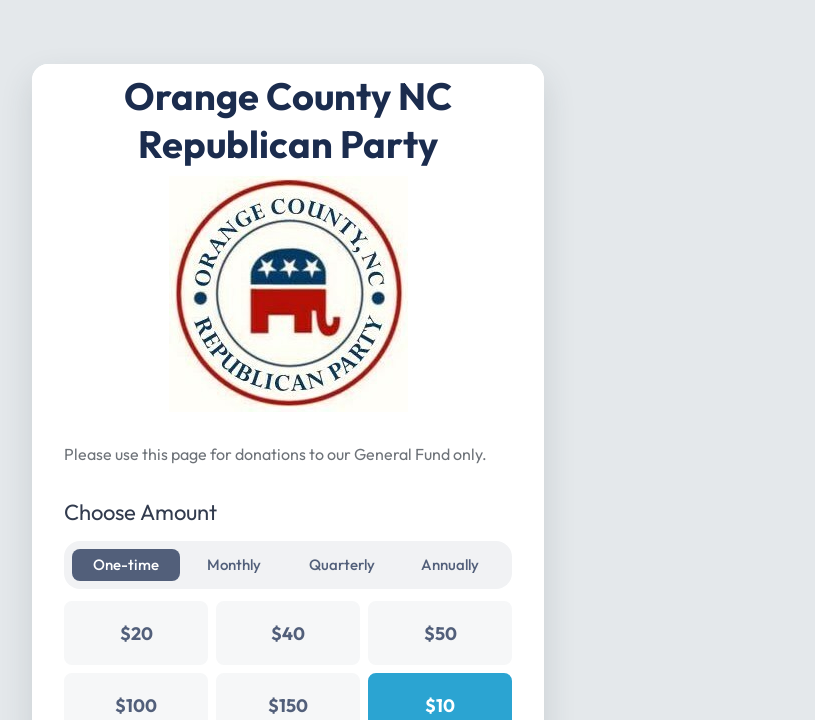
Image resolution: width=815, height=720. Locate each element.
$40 (288, 633)
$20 (136, 633)
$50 (440, 633)
